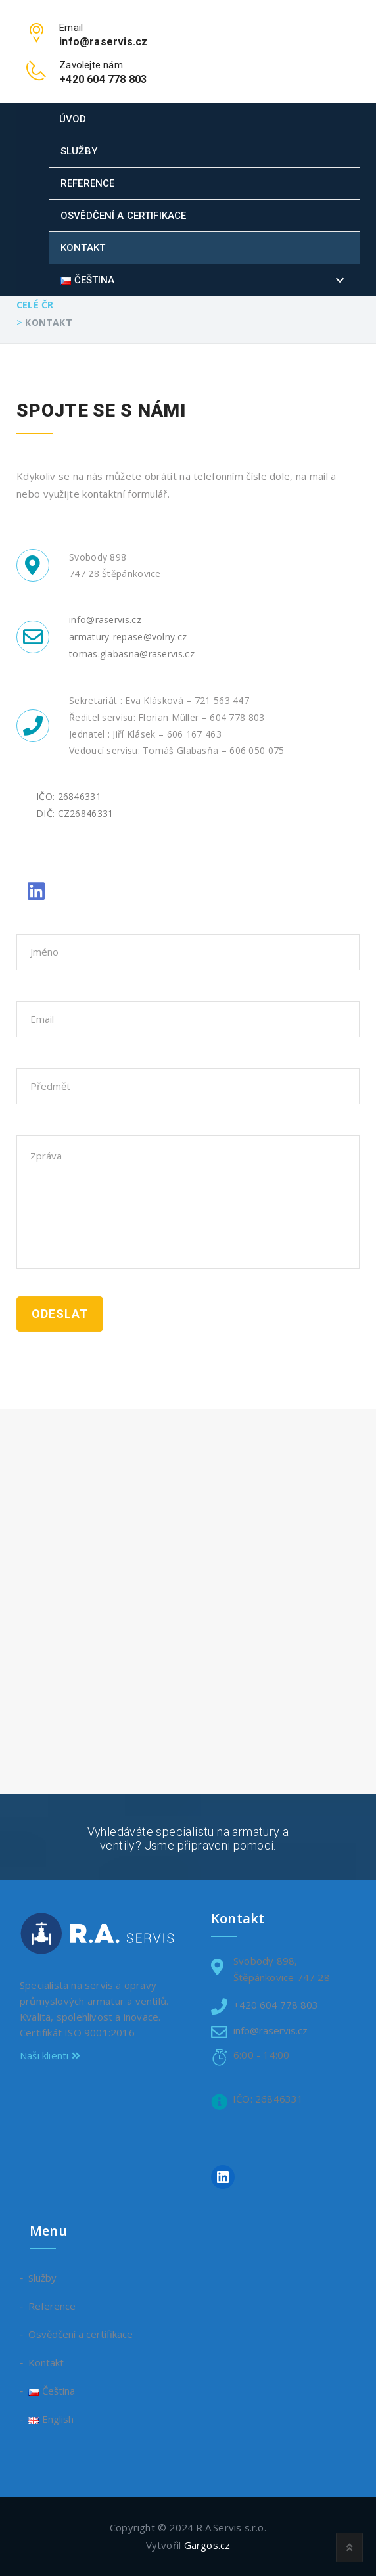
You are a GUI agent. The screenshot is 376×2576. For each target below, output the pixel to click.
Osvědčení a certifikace (123, 216)
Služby (78, 151)
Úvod (73, 119)
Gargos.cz (207, 2545)
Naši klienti (50, 2055)
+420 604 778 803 (275, 2004)
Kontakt (82, 248)
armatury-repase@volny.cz (128, 636)
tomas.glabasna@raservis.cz (132, 653)
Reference (87, 183)
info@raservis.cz (105, 619)
